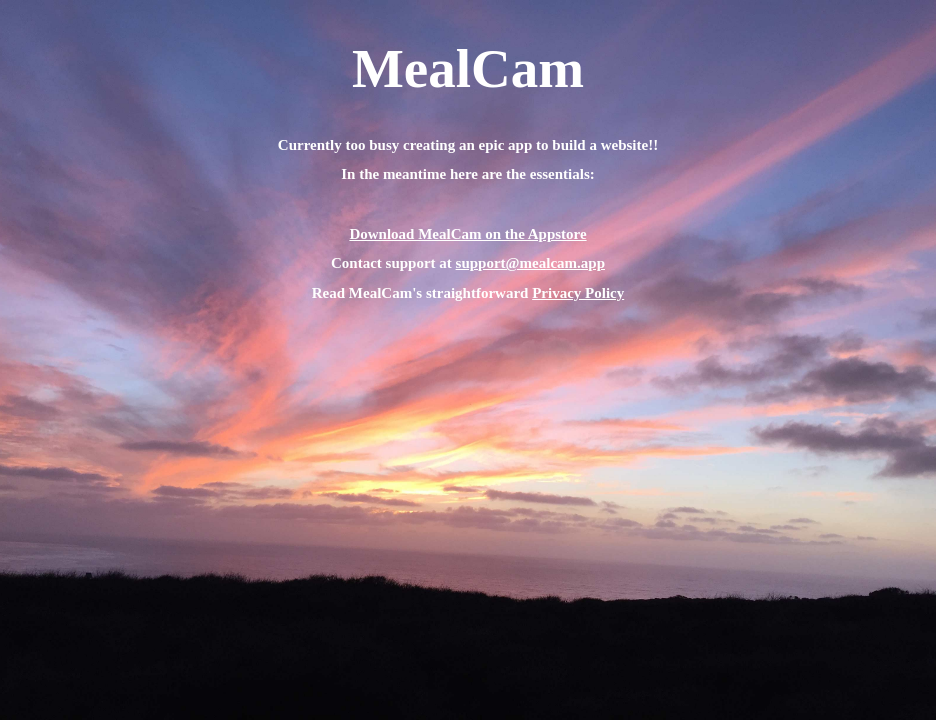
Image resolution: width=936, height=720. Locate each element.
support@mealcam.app (530, 263)
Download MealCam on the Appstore (467, 234)
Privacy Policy (578, 293)
